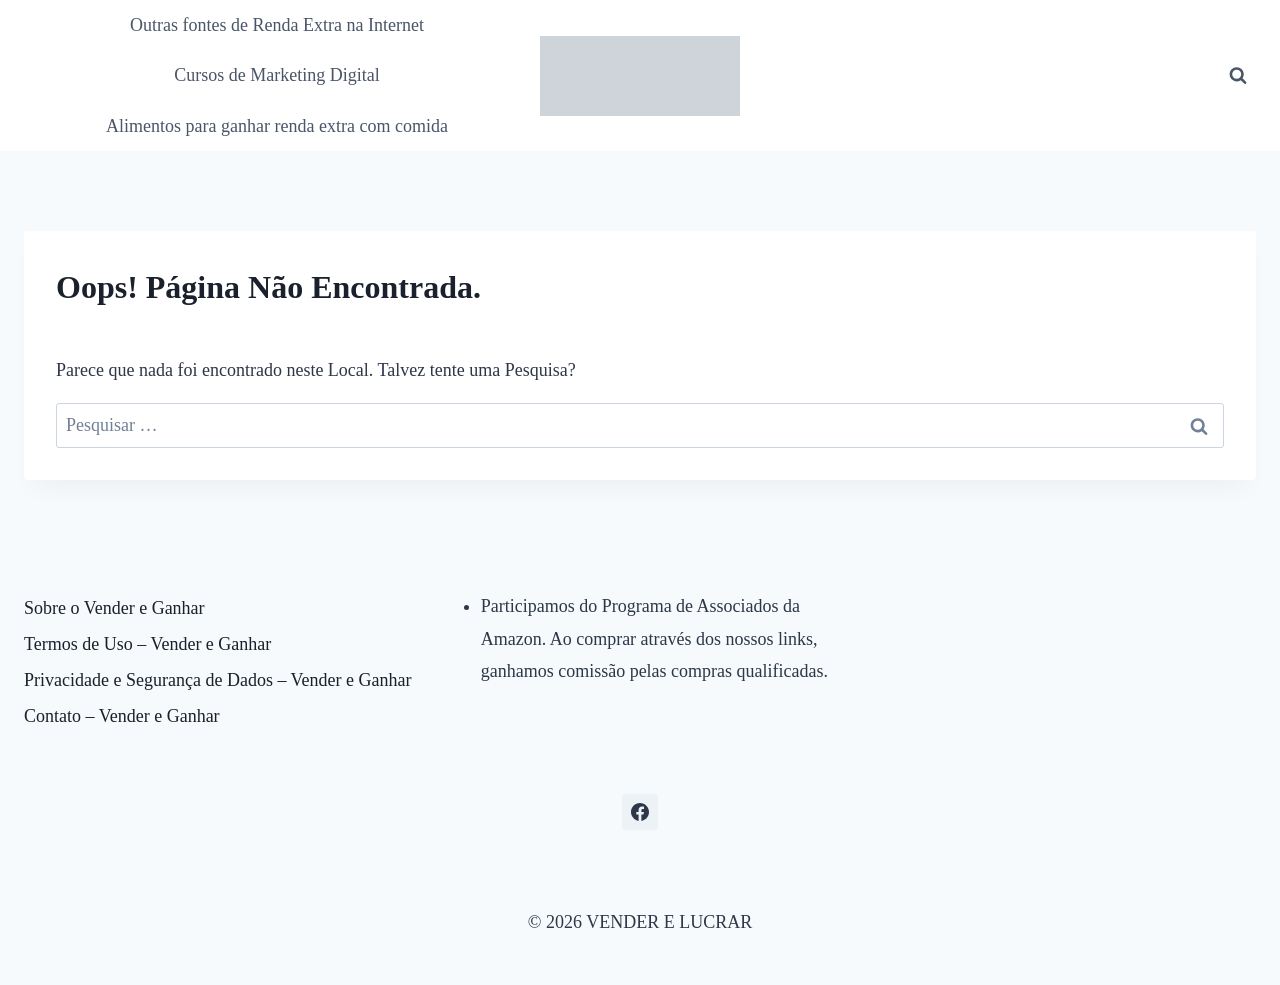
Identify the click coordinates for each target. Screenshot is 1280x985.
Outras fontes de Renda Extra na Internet (277, 25)
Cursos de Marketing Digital (276, 75)
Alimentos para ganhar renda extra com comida (277, 126)
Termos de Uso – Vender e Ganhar (147, 644)
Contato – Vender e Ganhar (122, 716)
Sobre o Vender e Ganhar (114, 608)
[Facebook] (640, 812)
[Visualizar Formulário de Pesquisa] (1238, 76)
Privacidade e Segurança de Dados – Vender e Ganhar (218, 680)
